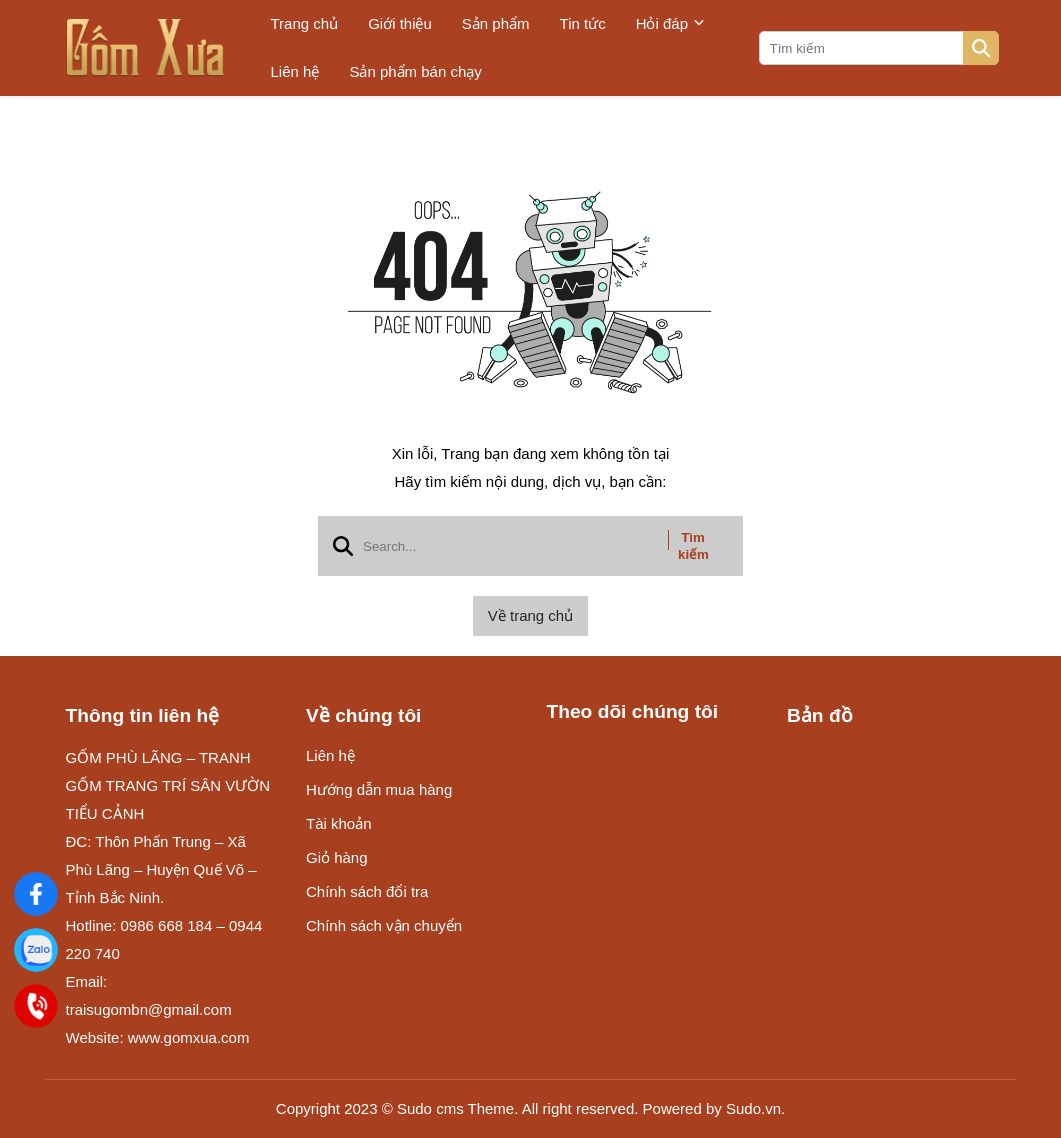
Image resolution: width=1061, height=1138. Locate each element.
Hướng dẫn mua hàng (379, 789)
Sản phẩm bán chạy (415, 71)
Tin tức (583, 23)
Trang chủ (305, 23)
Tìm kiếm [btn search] (693, 546)
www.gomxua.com (189, 1037)
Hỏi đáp (670, 24)
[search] (877, 48)
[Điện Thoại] (36, 1006)
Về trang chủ (530, 615)
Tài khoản (339, 823)
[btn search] (981, 48)
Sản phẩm (496, 23)
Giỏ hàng (337, 857)
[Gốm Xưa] (35, 893)
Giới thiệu (400, 23)
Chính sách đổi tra (367, 891)
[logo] (146, 48)
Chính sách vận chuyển (384, 925)
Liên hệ (295, 71)
